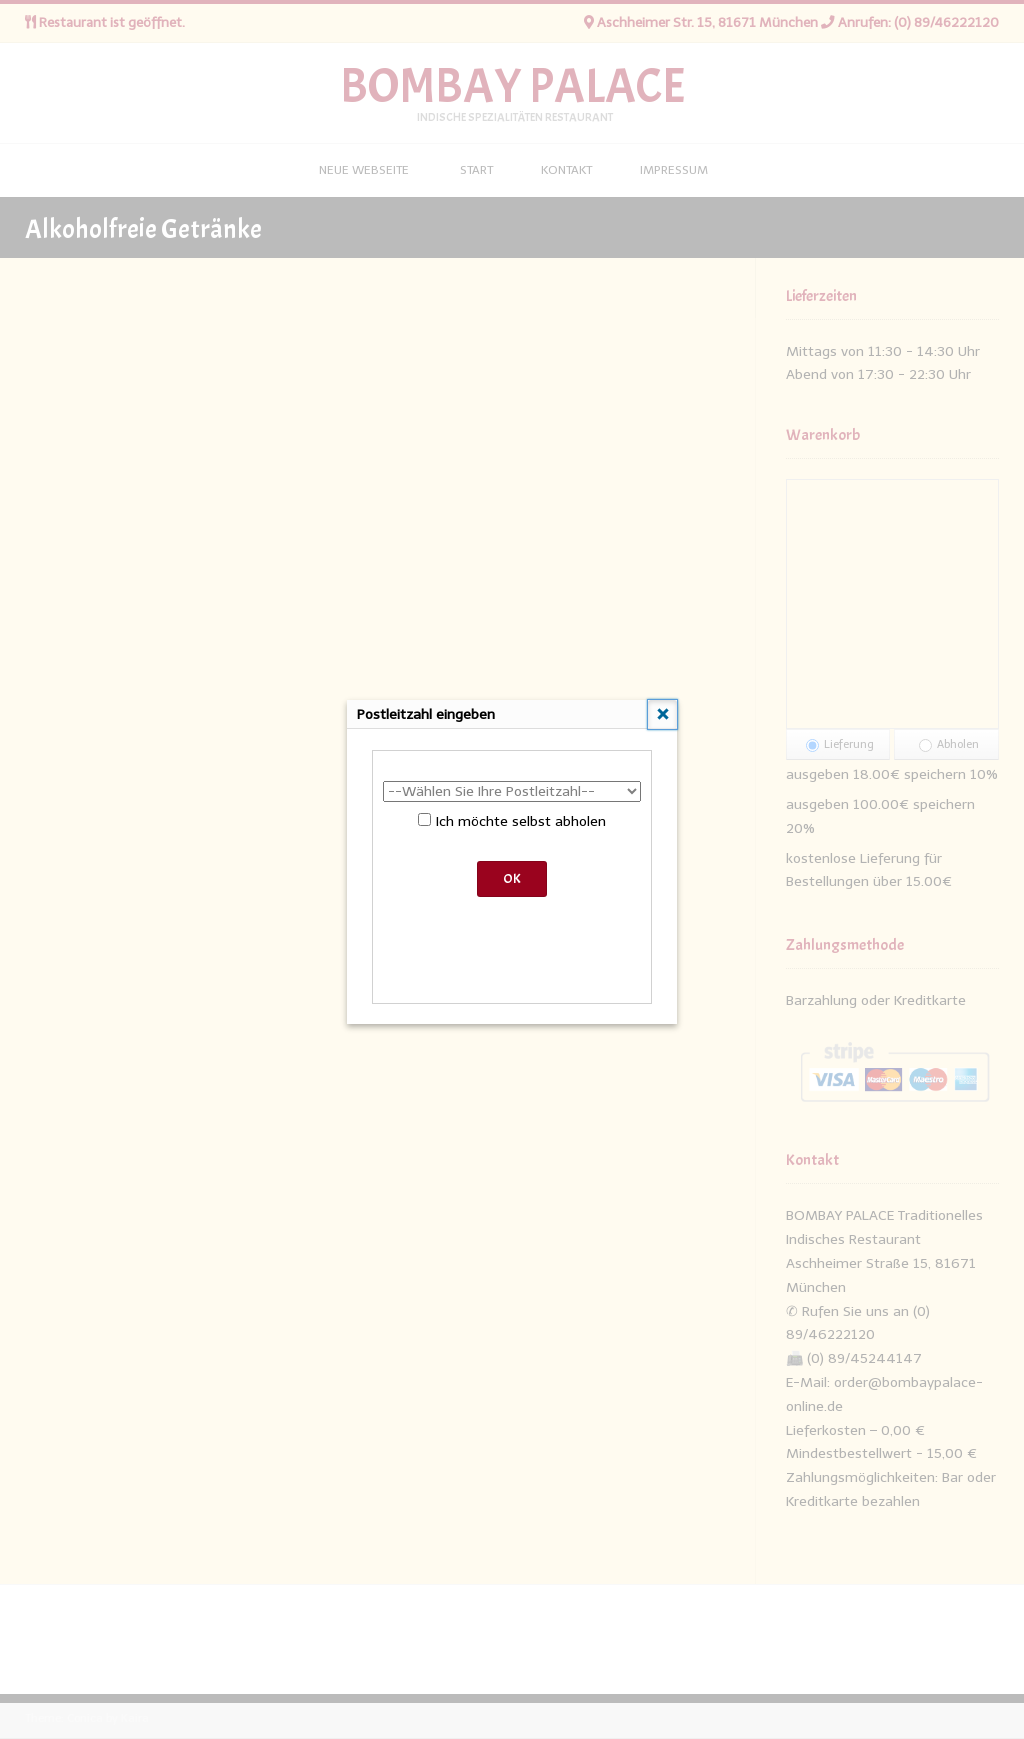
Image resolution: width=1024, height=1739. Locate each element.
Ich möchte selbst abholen (512, 821)
